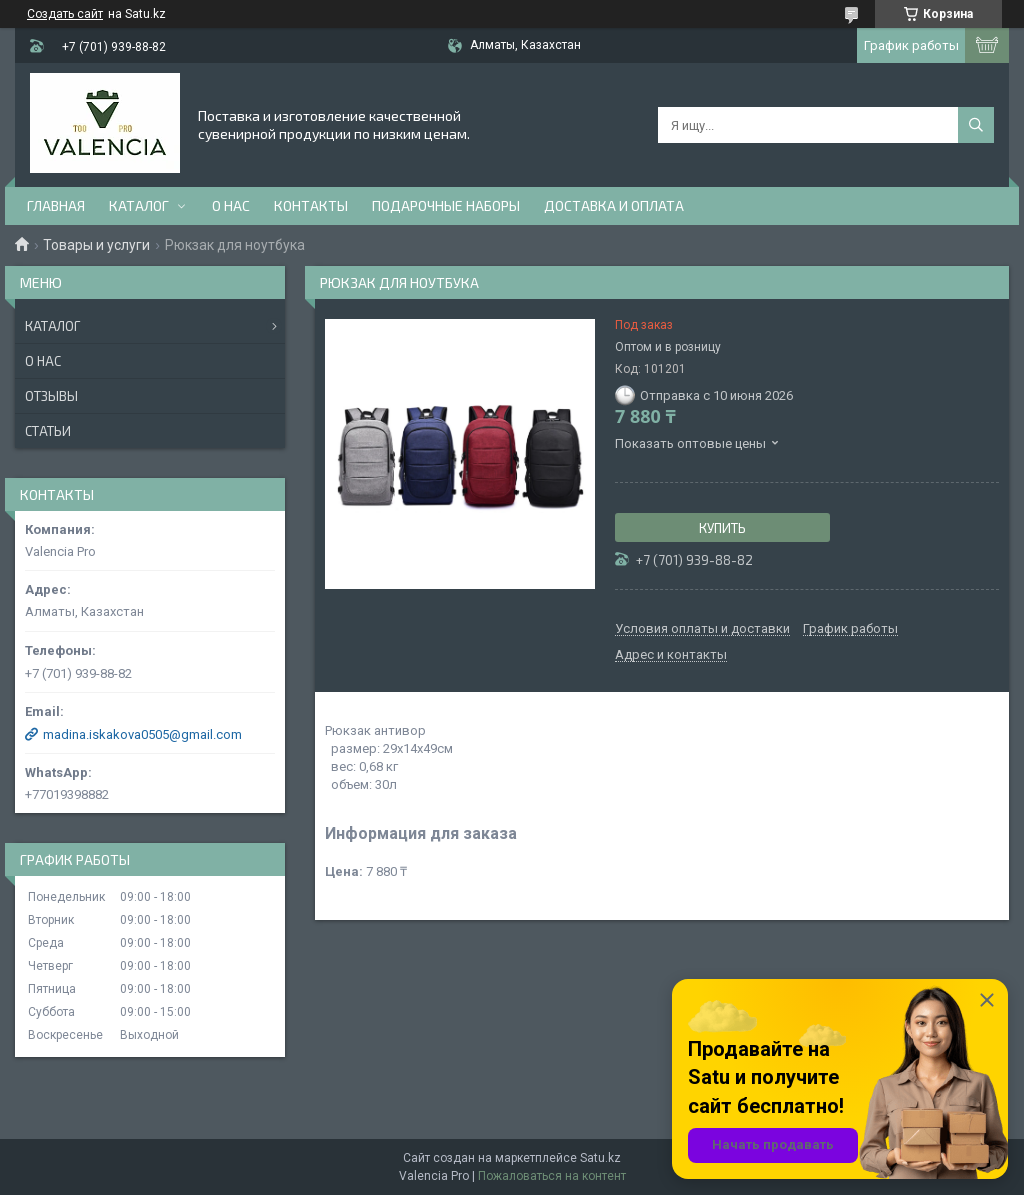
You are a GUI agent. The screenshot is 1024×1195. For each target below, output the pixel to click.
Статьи (48, 431)
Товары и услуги (96, 245)
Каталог (139, 205)
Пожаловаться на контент (552, 1176)
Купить (722, 528)
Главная (56, 205)
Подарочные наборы (446, 205)
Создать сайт (65, 14)
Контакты (311, 205)
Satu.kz (600, 1158)
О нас (231, 205)
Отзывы (51, 396)
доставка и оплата (614, 205)
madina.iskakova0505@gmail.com (142, 734)
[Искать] (976, 125)
